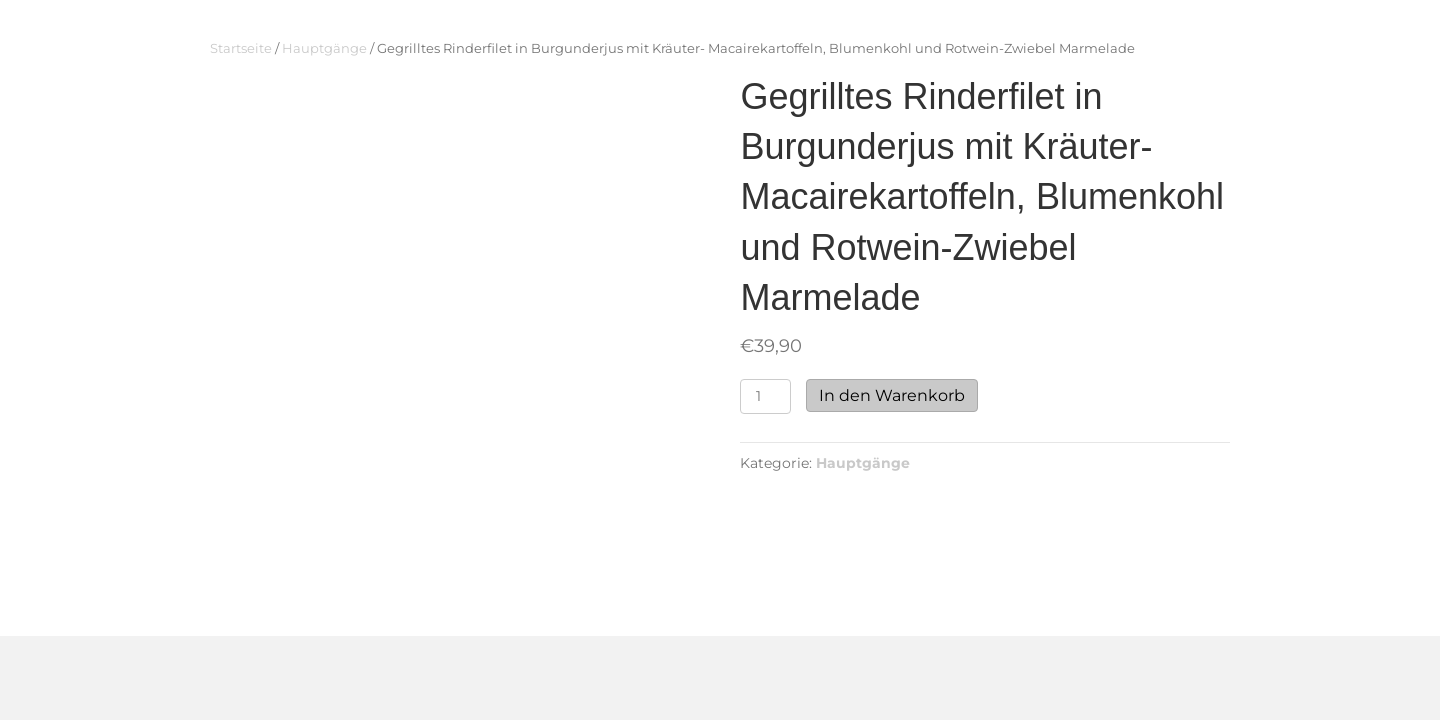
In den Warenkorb (892, 395)
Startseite (241, 48)
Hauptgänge (324, 48)
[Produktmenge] (765, 396)
